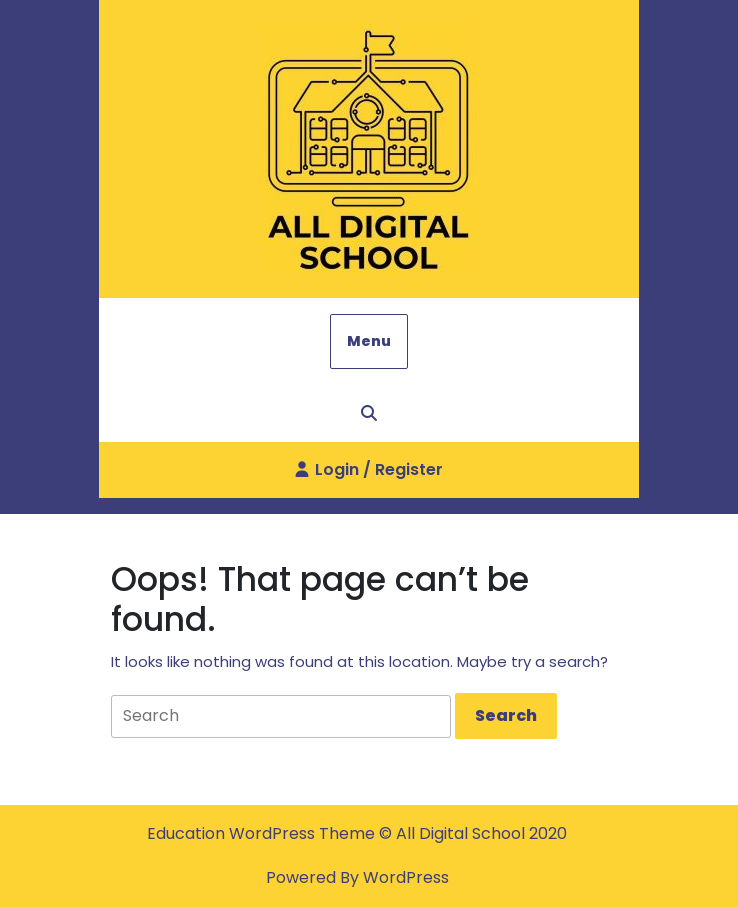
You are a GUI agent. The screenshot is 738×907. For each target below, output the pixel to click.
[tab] (506, 716)
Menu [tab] (369, 341)
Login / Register (369, 477)
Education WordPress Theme (263, 833)
